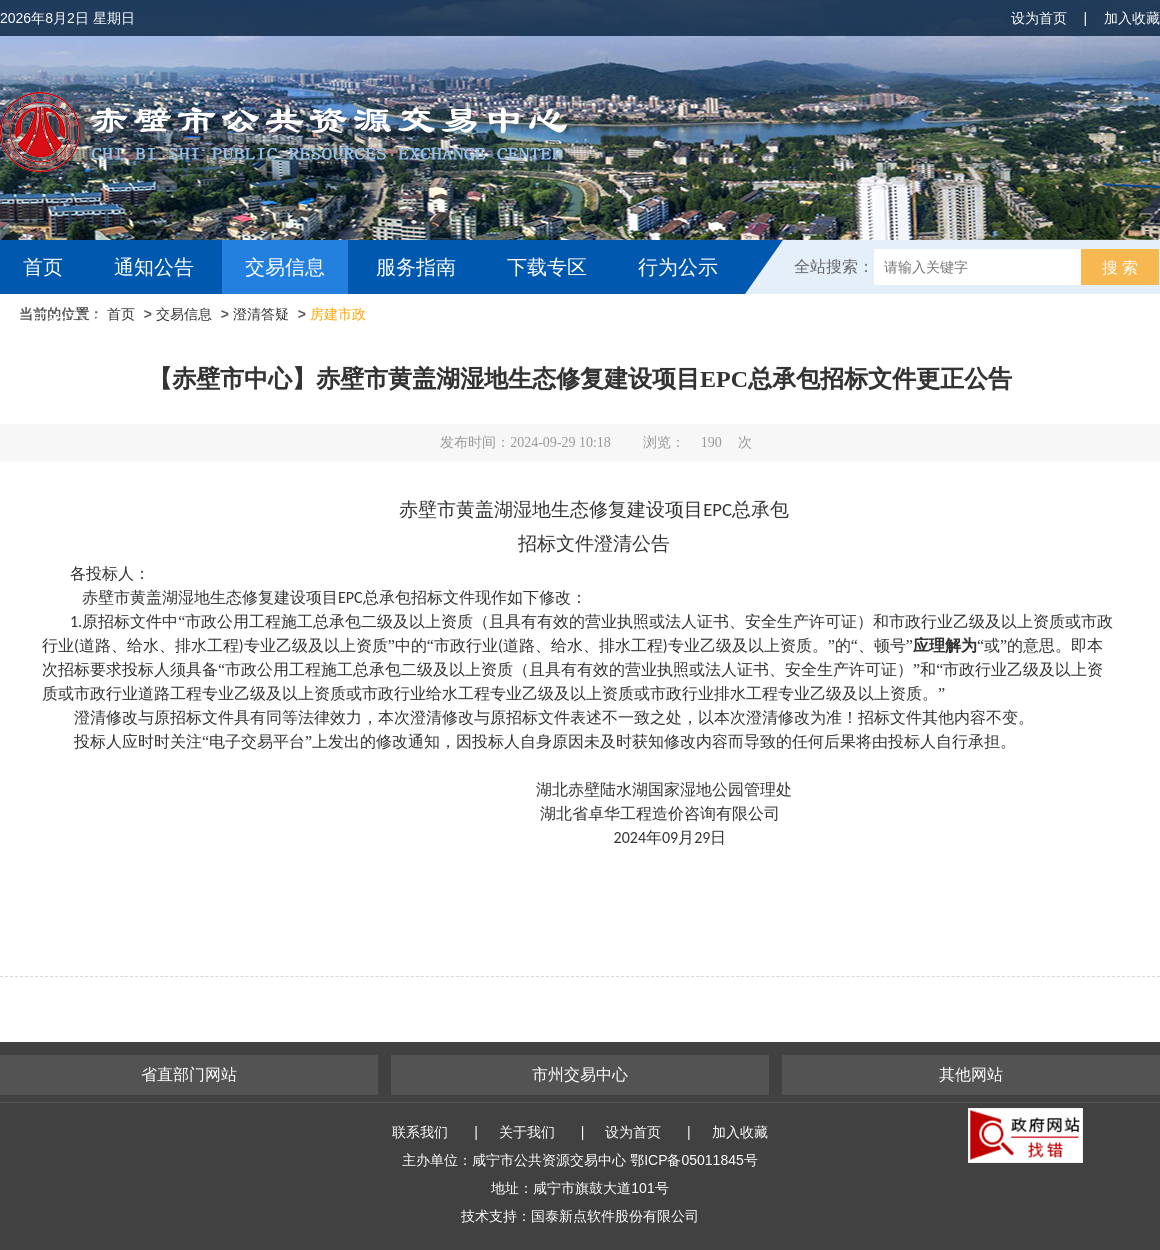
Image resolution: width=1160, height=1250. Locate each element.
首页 (43, 267)
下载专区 (547, 267)
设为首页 (1039, 18)
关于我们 (527, 1132)
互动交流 (68, 321)
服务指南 (416, 267)
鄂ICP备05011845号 (694, 1160)
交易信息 (285, 267)
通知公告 (154, 267)
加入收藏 (1132, 18)
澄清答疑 (261, 314)
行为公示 (678, 267)
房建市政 (338, 314)
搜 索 (1120, 267)
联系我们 (420, 1132)
